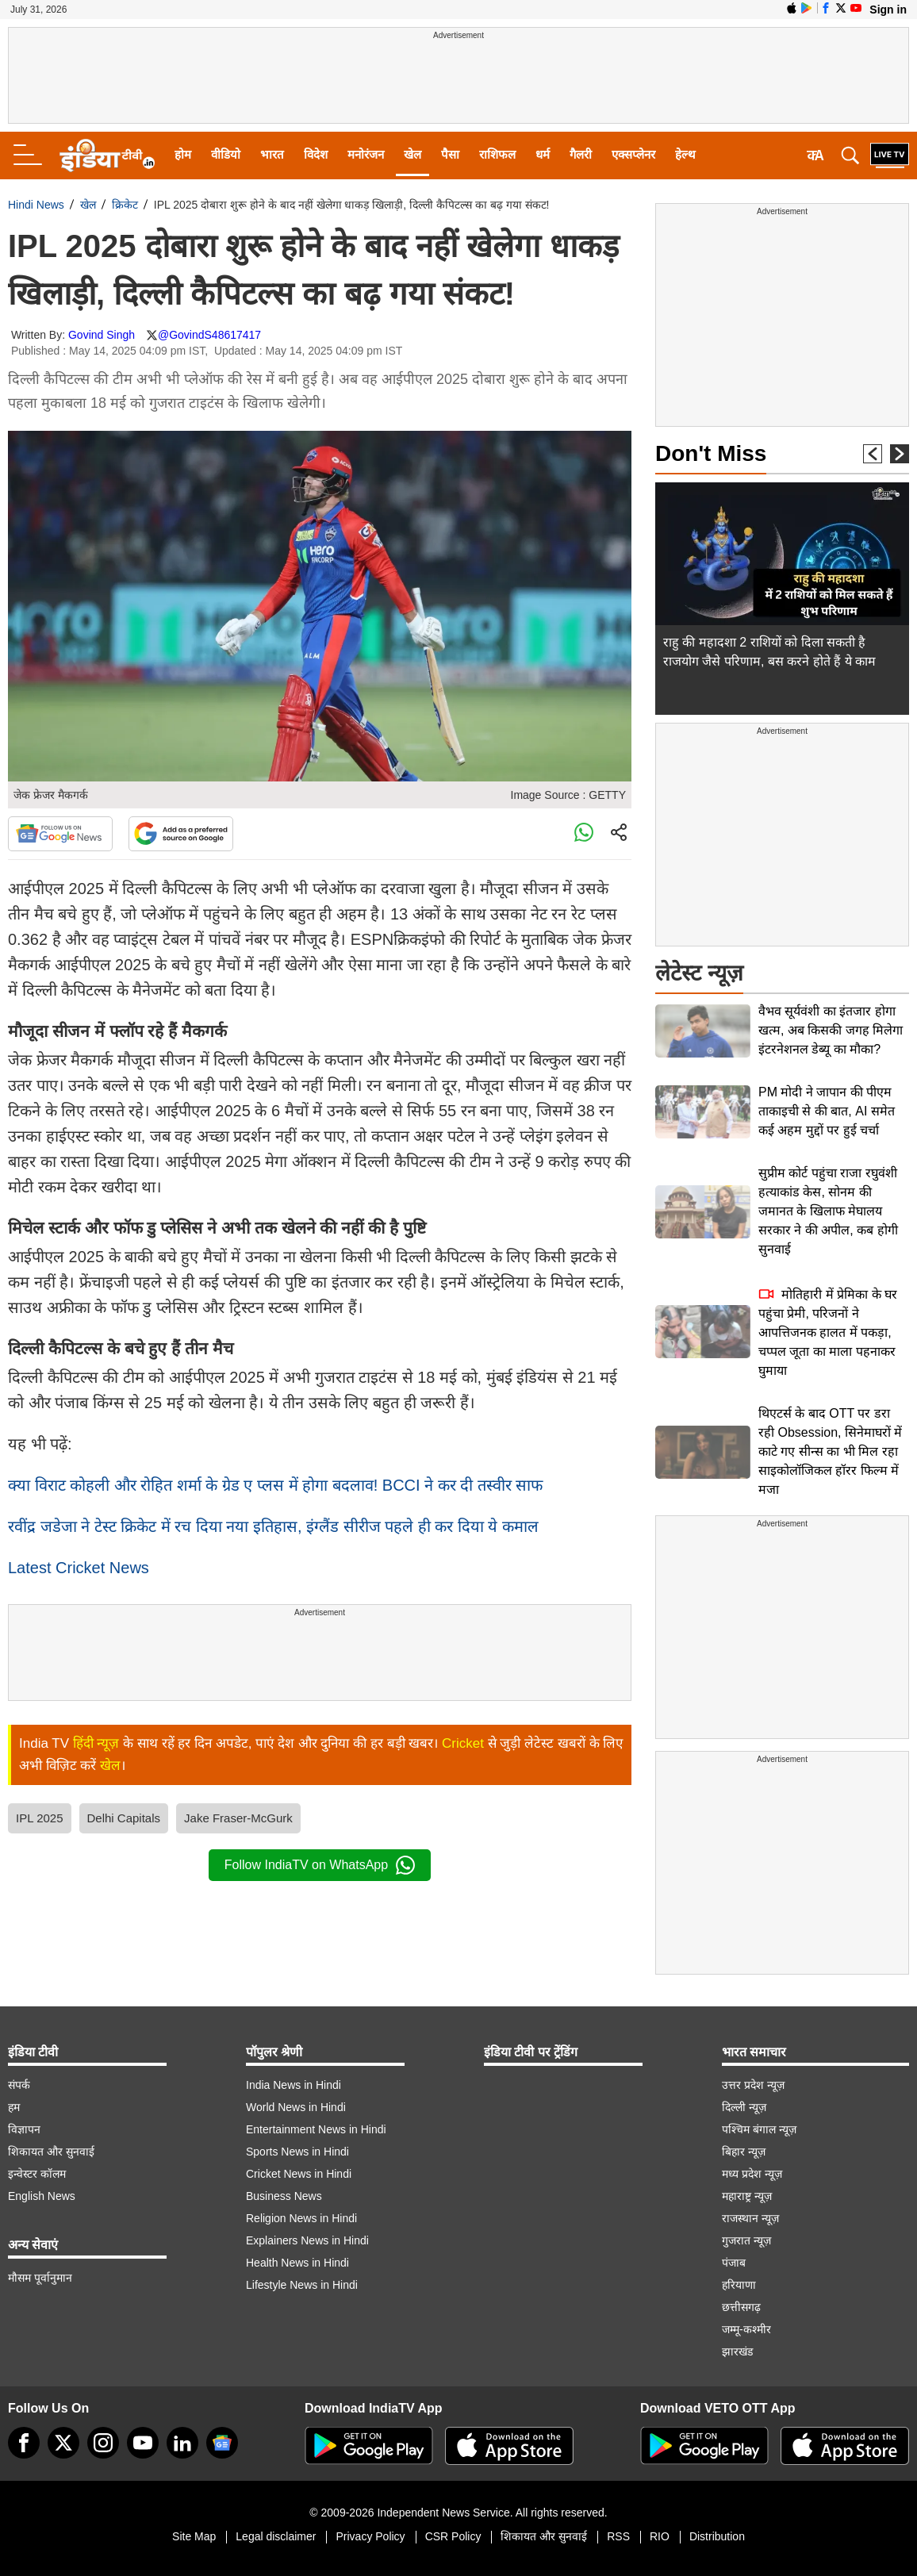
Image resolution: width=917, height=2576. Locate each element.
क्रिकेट (125, 204)
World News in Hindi (296, 2107)
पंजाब (734, 2262)
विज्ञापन (24, 2129)
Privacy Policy (370, 2536)
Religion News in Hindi (301, 2218)
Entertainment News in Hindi (316, 2129)
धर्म (542, 154)
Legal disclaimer (276, 2536)
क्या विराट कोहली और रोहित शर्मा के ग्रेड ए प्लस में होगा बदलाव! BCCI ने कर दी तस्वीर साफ (275, 1485)
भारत (272, 154)
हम (14, 2107)
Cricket (463, 1743)
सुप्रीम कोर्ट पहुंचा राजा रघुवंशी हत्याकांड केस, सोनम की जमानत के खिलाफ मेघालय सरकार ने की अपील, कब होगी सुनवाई (828, 1211)
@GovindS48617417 (209, 334)
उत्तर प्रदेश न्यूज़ (753, 2085)
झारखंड (737, 2351)
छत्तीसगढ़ (741, 2307)
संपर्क (19, 2085)
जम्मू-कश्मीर (746, 2329)
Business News (284, 2196)
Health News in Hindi (297, 2262)
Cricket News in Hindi (298, 2173)
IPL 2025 (39, 1818)
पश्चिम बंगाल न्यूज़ (759, 2129)
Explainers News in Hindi (307, 2240)
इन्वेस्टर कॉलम (37, 2173)
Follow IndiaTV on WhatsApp (319, 1865)
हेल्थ (685, 154)
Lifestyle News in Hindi (302, 2284)
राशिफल (497, 154)
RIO (660, 2536)
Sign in (888, 9)
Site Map (194, 2536)
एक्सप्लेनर (633, 154)
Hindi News (36, 204)
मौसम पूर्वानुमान (40, 2277)
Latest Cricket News (78, 1567)
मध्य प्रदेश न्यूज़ (752, 2173)
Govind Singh (101, 334)
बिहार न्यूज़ (743, 2151)
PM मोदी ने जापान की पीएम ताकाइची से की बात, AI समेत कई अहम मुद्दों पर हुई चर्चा (826, 1111)
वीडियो (225, 154)
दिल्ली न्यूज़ (744, 2107)
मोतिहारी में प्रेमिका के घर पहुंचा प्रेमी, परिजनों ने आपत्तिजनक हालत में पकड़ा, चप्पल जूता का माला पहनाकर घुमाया (827, 1332)
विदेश (316, 154)
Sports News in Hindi (297, 2151)
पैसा (450, 154)
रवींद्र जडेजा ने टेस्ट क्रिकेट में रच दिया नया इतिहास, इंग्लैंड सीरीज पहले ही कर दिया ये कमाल (273, 1526)
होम (183, 154)
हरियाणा (739, 2284)
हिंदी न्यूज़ (96, 1743)
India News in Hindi (293, 2085)
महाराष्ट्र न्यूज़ (747, 2196)
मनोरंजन (365, 154)
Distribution (717, 2536)
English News (41, 2196)
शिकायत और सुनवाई (51, 2151)
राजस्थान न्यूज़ (750, 2218)
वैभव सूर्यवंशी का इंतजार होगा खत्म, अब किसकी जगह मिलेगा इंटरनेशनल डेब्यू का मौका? (830, 1030)
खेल (412, 154)
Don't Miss (710, 453)
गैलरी (581, 154)
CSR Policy (453, 2536)
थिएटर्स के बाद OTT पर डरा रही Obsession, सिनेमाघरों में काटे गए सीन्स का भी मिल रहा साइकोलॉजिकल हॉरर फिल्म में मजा (830, 1451)
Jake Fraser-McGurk (238, 1818)
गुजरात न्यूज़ (746, 2240)
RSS (618, 2536)
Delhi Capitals (124, 1818)
